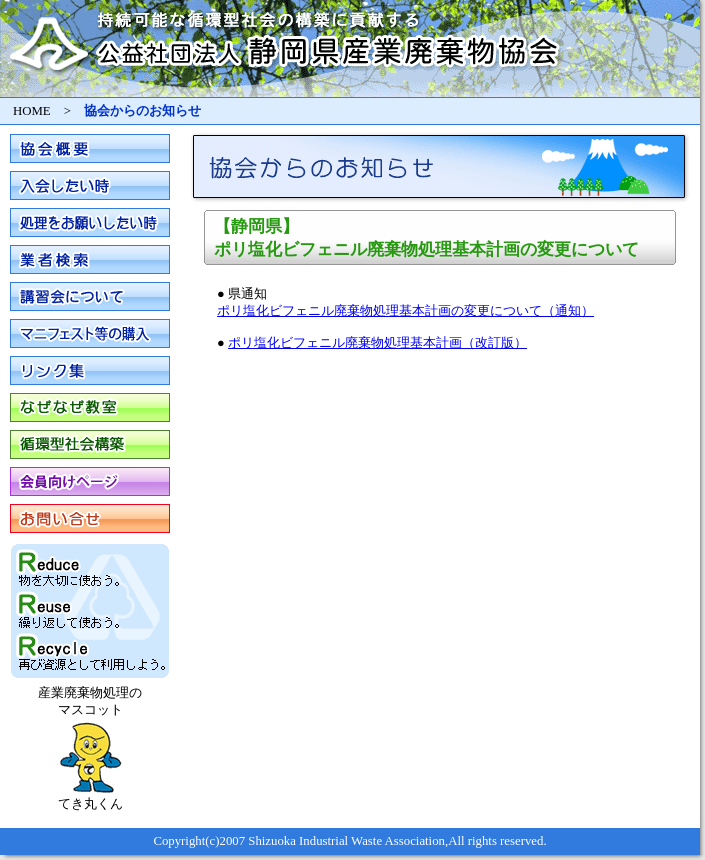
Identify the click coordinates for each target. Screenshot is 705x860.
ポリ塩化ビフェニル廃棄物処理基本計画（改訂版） (377, 343)
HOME (32, 111)
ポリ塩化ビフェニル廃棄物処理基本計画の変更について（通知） (405, 311)
